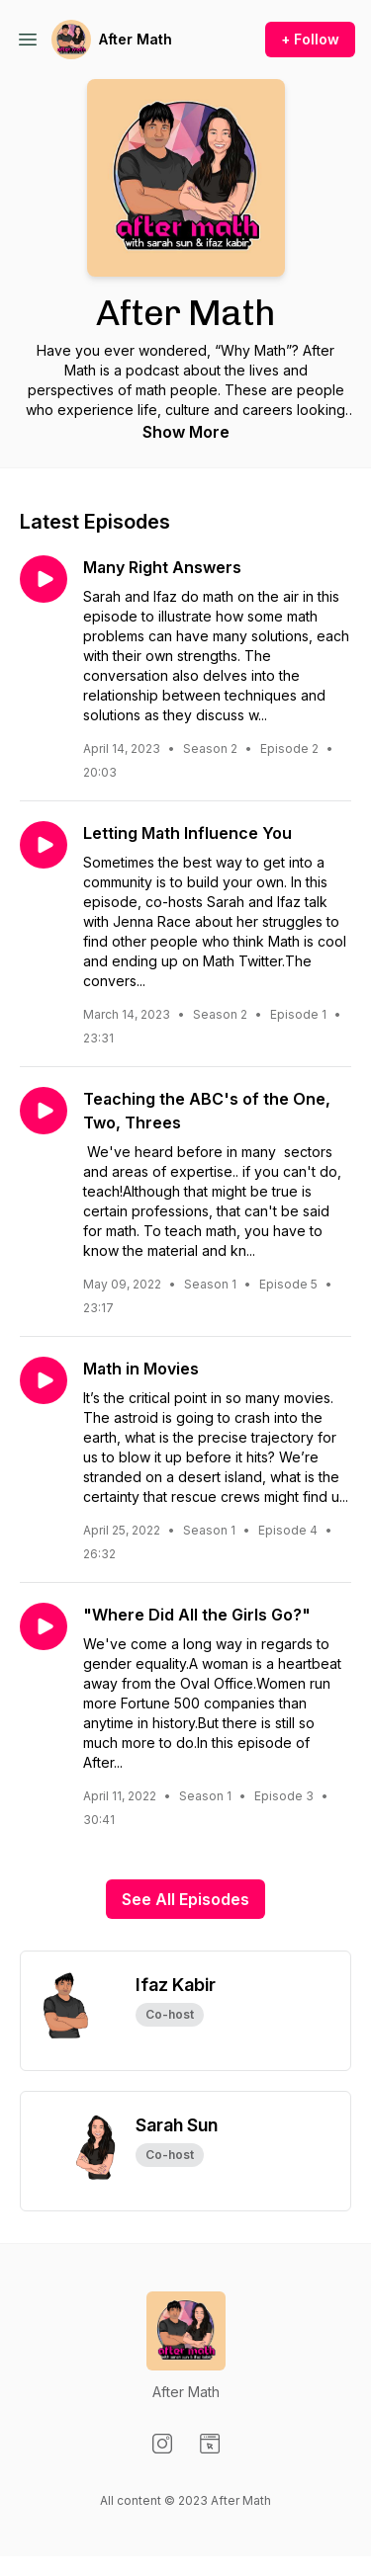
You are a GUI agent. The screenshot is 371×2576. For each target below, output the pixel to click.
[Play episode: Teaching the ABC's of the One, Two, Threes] (43, 1110)
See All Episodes (185, 1899)
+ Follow (310, 39)
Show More (186, 432)
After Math (135, 39)
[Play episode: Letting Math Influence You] (43, 845)
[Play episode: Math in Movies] (43, 1380)
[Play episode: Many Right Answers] (43, 579)
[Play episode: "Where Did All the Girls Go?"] (43, 1626)
